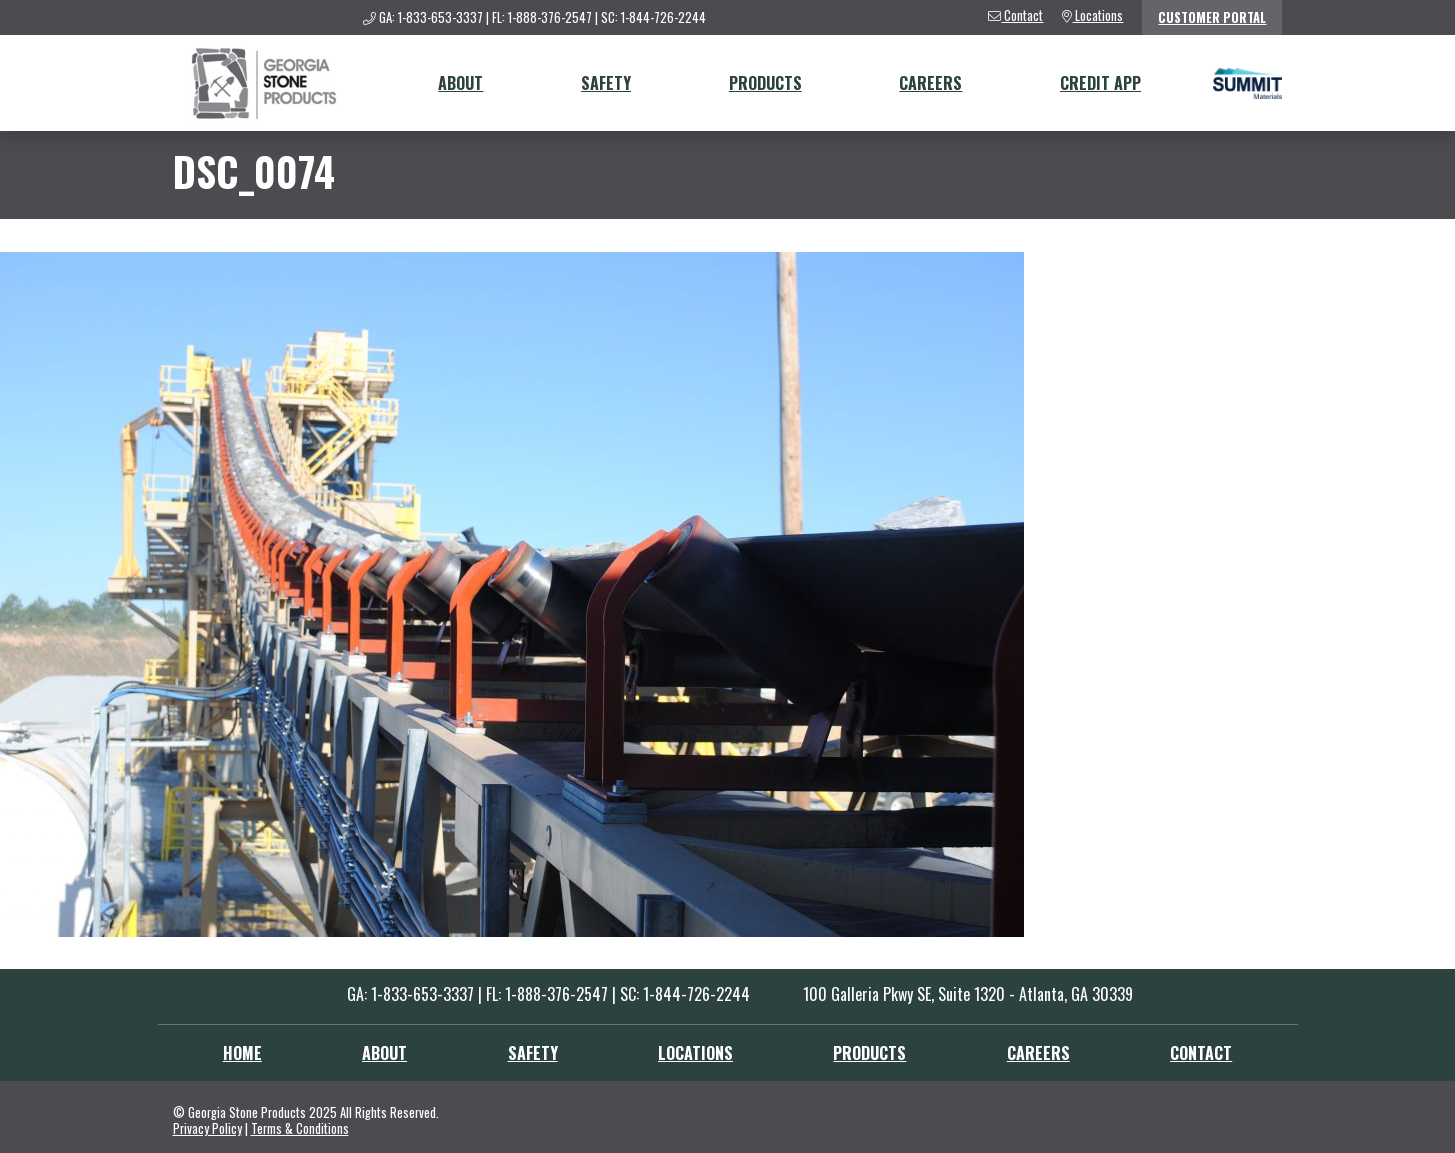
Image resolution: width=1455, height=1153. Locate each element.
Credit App (1100, 83)
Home (242, 1053)
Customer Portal (1212, 17)
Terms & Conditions (300, 1128)
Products (765, 83)
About (460, 83)
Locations (695, 1053)
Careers (930, 83)
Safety (606, 83)
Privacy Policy (207, 1128)
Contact (1201, 1053)
